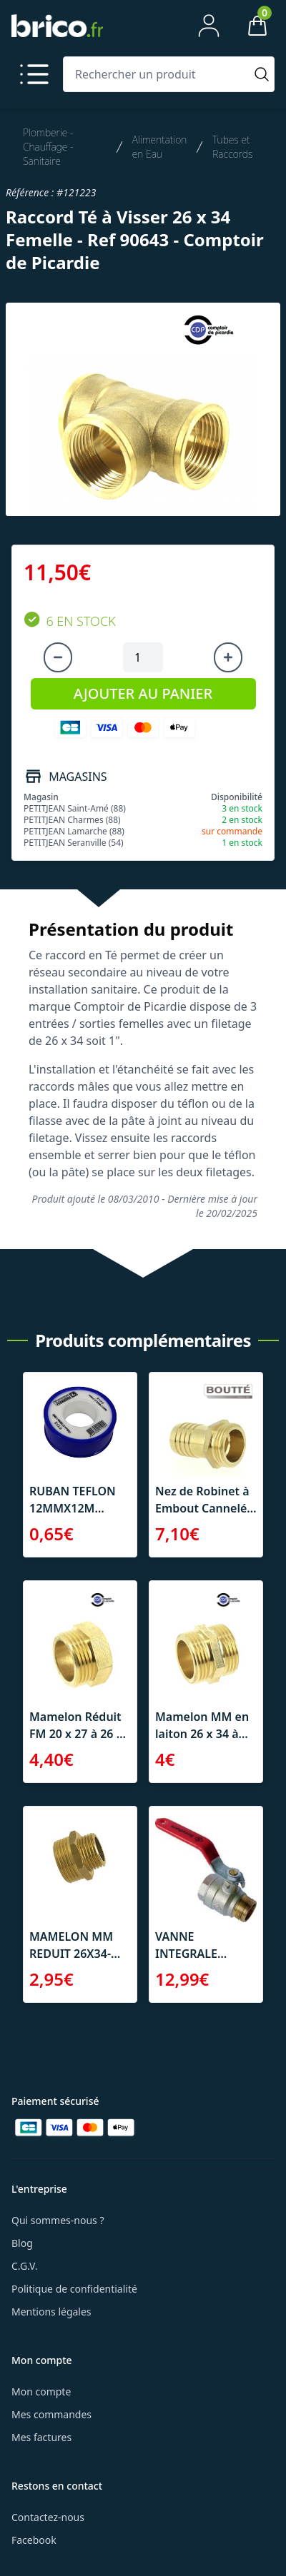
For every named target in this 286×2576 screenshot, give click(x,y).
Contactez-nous (47, 2517)
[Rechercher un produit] (156, 74)
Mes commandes (51, 2414)
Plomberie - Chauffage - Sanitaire (48, 147)
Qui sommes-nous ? (57, 2220)
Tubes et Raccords (232, 147)
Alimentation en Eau (159, 147)
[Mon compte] (209, 26)
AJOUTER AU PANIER (143, 693)
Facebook (33, 2540)
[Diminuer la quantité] (58, 657)
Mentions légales (51, 2311)
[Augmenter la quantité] (228, 657)
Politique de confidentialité (74, 2288)
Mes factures (41, 2437)
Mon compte (41, 2391)
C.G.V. (24, 2266)
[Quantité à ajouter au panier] (143, 657)
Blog (22, 2243)
